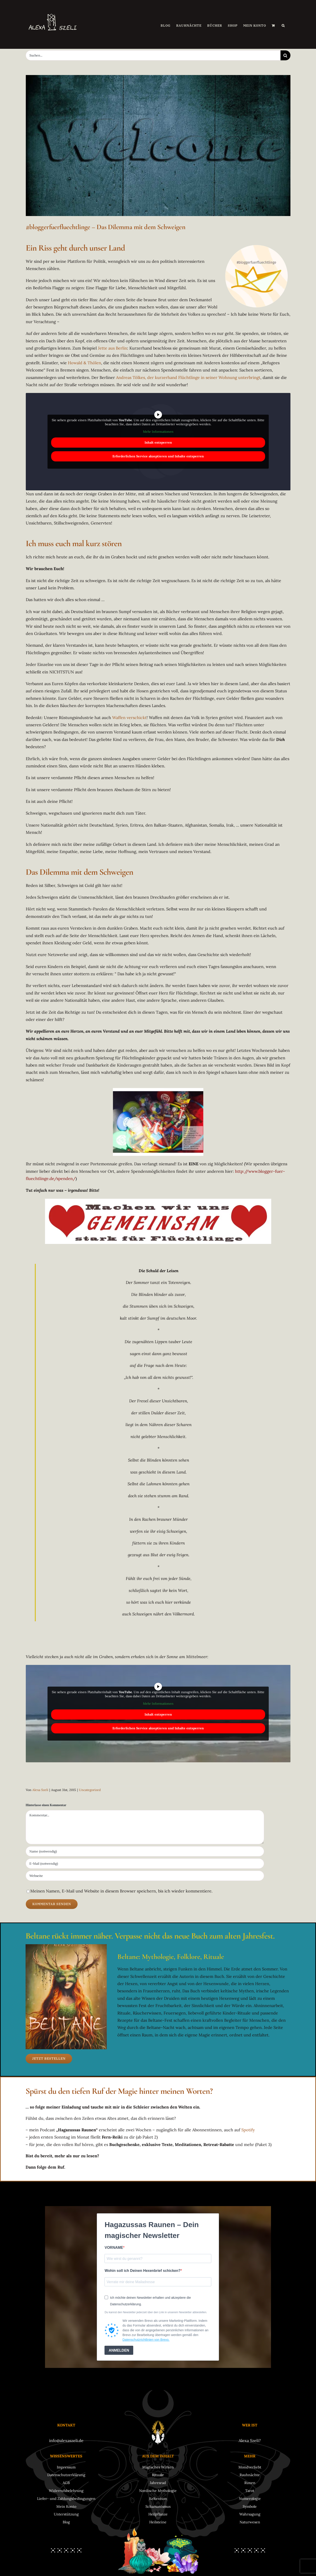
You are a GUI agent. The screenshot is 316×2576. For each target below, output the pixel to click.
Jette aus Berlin (112, 348)
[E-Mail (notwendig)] (145, 1864)
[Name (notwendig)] (145, 1851)
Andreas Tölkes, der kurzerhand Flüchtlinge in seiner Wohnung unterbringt (188, 377)
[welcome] (158, 145)
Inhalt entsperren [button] (158, 442)
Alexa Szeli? (250, 2440)
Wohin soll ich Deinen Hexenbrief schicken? (143, 2271)
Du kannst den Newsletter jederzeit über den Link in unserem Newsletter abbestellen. (156, 2312)
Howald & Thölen (84, 362)
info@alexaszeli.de (66, 2440)
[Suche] (285, 55)
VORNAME (114, 2247)
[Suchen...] (153, 55)
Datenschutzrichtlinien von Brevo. (145, 2339)
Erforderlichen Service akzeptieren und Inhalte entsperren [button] (158, 456)
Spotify (248, 2129)
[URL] (145, 1876)
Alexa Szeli (40, 1790)
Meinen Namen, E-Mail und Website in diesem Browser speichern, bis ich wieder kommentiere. (121, 1891)
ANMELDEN (119, 2350)
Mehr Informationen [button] (158, 432)
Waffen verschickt (129, 717)
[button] (283, 25)
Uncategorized (90, 1790)
